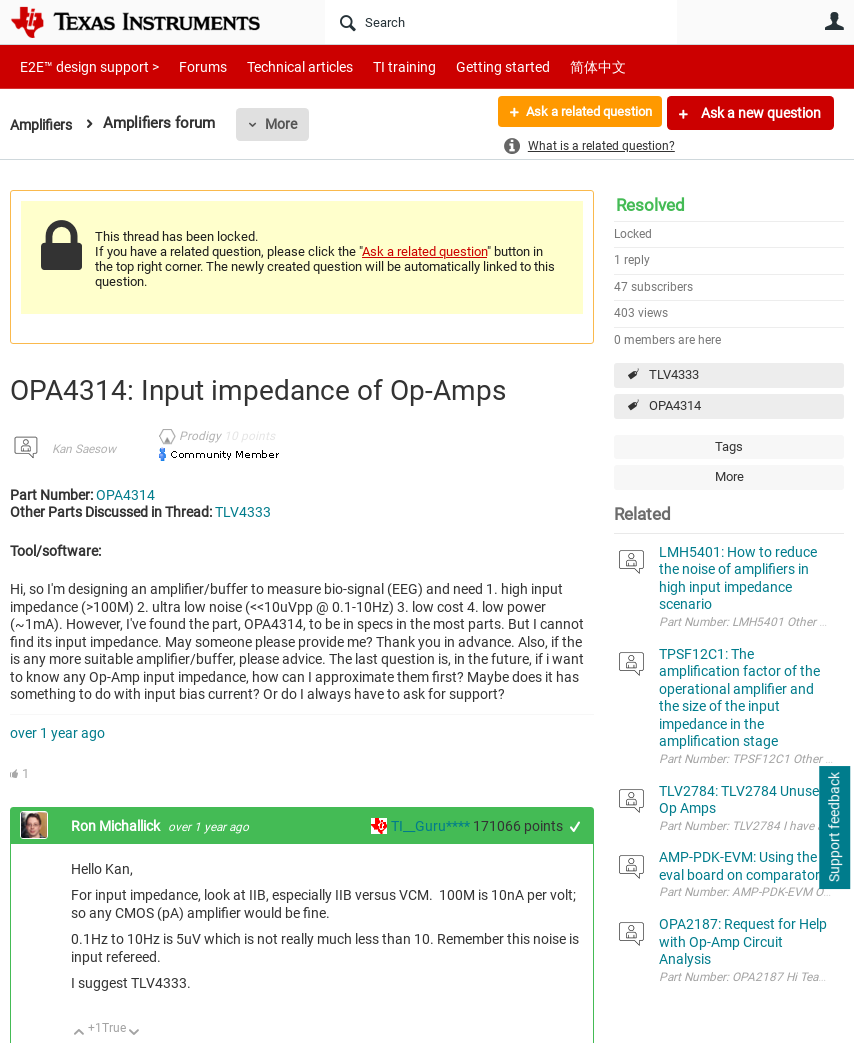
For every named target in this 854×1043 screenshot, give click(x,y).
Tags (729, 446)
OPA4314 (675, 405)
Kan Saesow (84, 449)
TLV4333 (674, 374)
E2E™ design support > (83, 66)
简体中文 (556, 66)
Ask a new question (759, 113)
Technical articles (279, 66)
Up (79, 1033)
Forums (187, 66)
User (834, 21)
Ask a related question (580, 113)
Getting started (468, 66)
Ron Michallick (117, 826)
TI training (377, 66)
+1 (575, 826)
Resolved (650, 205)
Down (134, 1033)
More (287, 124)
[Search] (501, 22)
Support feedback (834, 828)
